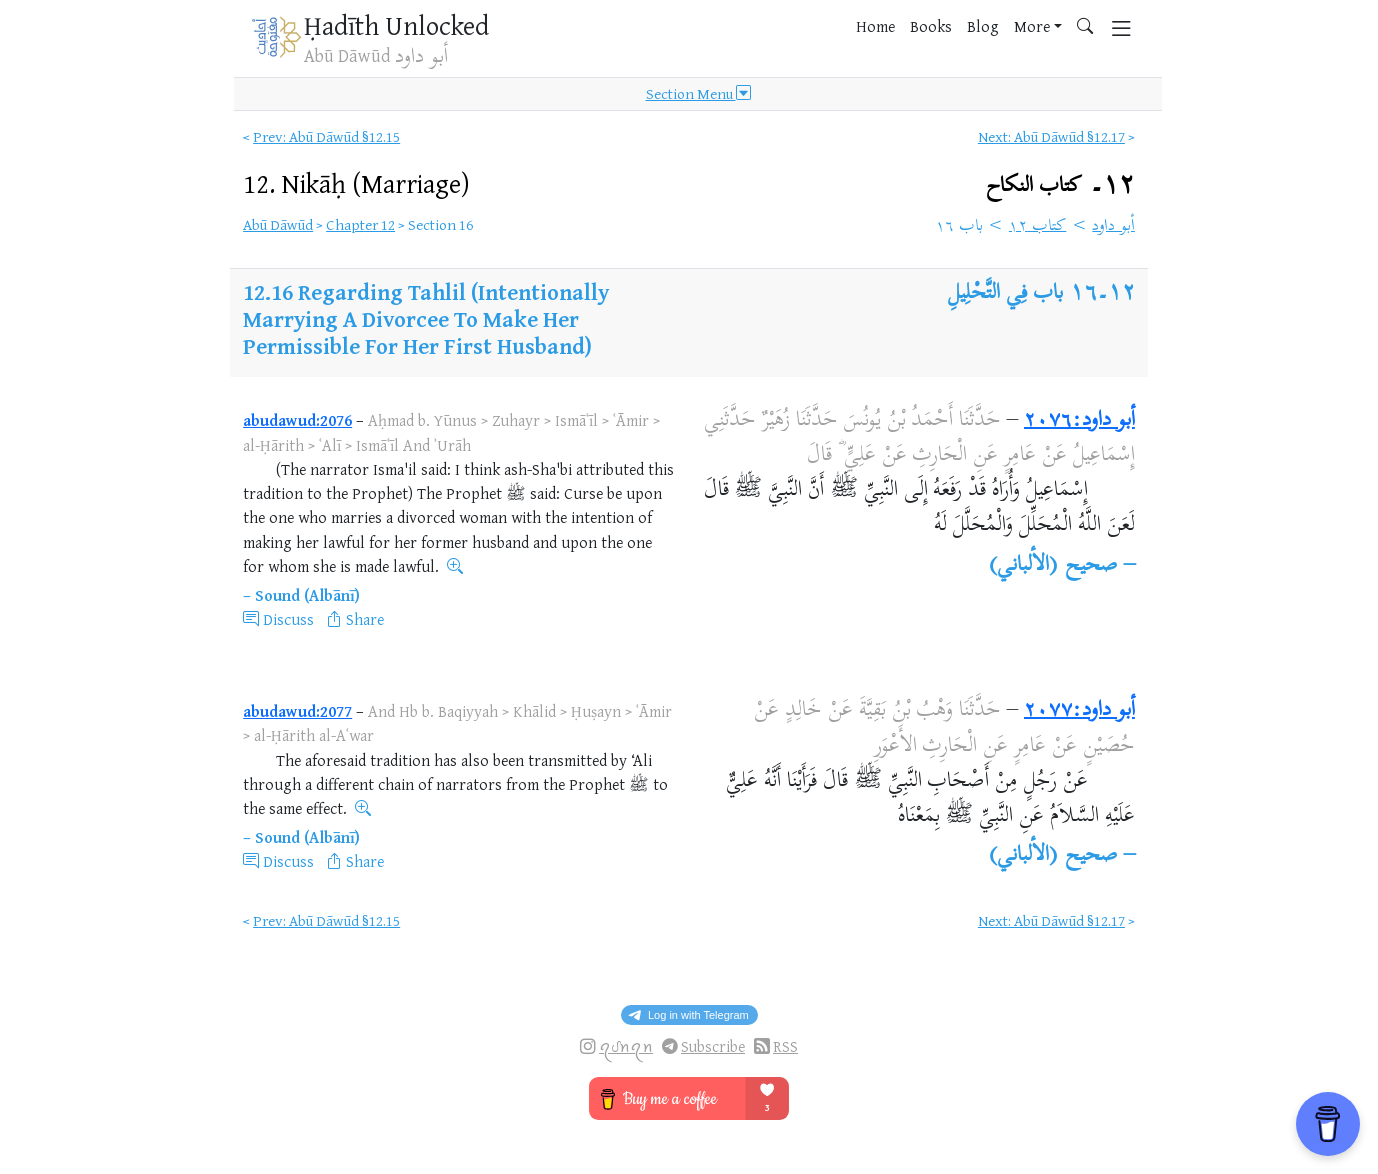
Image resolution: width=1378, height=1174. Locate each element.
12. (356, 183)
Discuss (288, 619)
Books (931, 26)
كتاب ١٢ (1038, 227)
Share (365, 619)
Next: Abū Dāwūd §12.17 (1051, 136)
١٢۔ (1060, 185)
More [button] (1032, 26)
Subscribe (713, 1046)
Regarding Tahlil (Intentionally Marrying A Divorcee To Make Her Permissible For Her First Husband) (426, 318)
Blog (983, 26)
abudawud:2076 (297, 420)
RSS (785, 1046)
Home (875, 26)
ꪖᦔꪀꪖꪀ (626, 1046)
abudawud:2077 (297, 711)
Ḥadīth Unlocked (396, 25)
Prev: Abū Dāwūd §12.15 (326, 136)
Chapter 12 (360, 224)
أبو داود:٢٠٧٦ (1079, 421)
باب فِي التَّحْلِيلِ (1005, 294)
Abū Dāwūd (278, 224)
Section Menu (698, 94)
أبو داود (1113, 227)
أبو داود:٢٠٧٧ (1079, 711)
